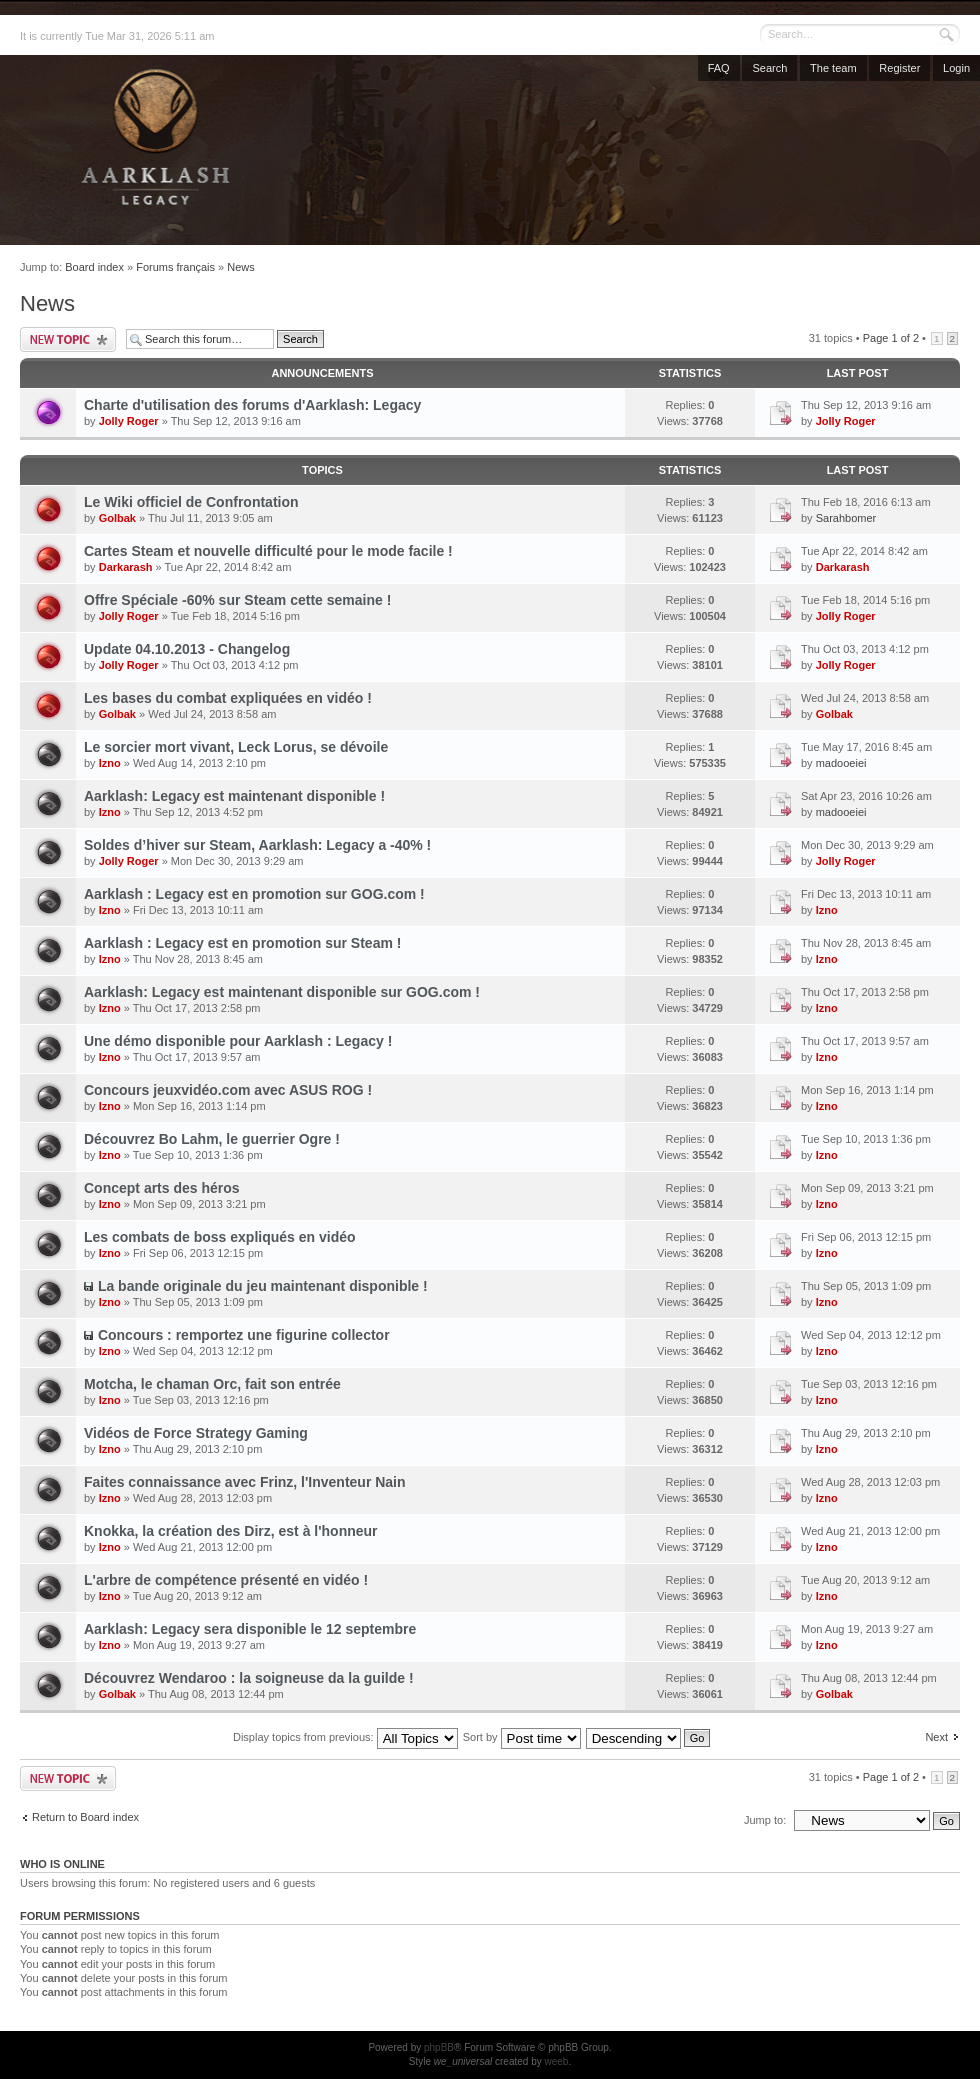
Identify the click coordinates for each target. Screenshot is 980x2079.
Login (956, 68)
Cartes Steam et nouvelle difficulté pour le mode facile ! (268, 551)
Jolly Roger (129, 421)
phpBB (439, 2047)
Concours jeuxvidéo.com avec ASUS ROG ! (228, 1090)
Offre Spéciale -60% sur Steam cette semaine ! (237, 600)
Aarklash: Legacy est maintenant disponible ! (234, 796)
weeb (556, 2061)
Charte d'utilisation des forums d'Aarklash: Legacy (252, 405)
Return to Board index (85, 1817)
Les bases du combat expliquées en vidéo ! (228, 698)
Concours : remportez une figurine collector (244, 1335)
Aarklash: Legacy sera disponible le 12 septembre (250, 1629)
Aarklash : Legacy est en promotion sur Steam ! (242, 943)
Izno (110, 763)
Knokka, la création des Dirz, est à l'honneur (231, 1531)
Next (936, 1737)
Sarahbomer (846, 518)
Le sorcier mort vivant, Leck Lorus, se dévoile (236, 747)
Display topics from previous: (345, 1737)
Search (769, 68)
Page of (891, 338)
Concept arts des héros (162, 1188)
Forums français (175, 267)
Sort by (522, 1737)
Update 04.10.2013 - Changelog (187, 649)
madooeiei (841, 763)
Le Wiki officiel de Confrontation (191, 502)
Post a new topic (68, 339)
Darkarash (126, 567)
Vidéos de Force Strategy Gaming (196, 1433)
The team (833, 68)
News (241, 267)
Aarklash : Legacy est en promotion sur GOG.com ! (254, 894)
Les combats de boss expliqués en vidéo (220, 1237)
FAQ (719, 68)
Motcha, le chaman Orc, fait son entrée (212, 1384)
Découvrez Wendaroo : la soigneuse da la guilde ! (249, 1678)
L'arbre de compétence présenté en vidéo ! (226, 1580)
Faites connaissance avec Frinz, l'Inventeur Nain (245, 1482)
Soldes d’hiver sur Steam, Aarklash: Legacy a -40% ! (257, 845)
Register (899, 68)
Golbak (117, 518)
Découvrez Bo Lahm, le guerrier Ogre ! (212, 1139)
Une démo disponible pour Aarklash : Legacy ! (238, 1041)
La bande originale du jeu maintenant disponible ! (263, 1286)
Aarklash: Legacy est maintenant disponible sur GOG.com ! (282, 992)
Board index (94, 267)
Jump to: (765, 1820)
